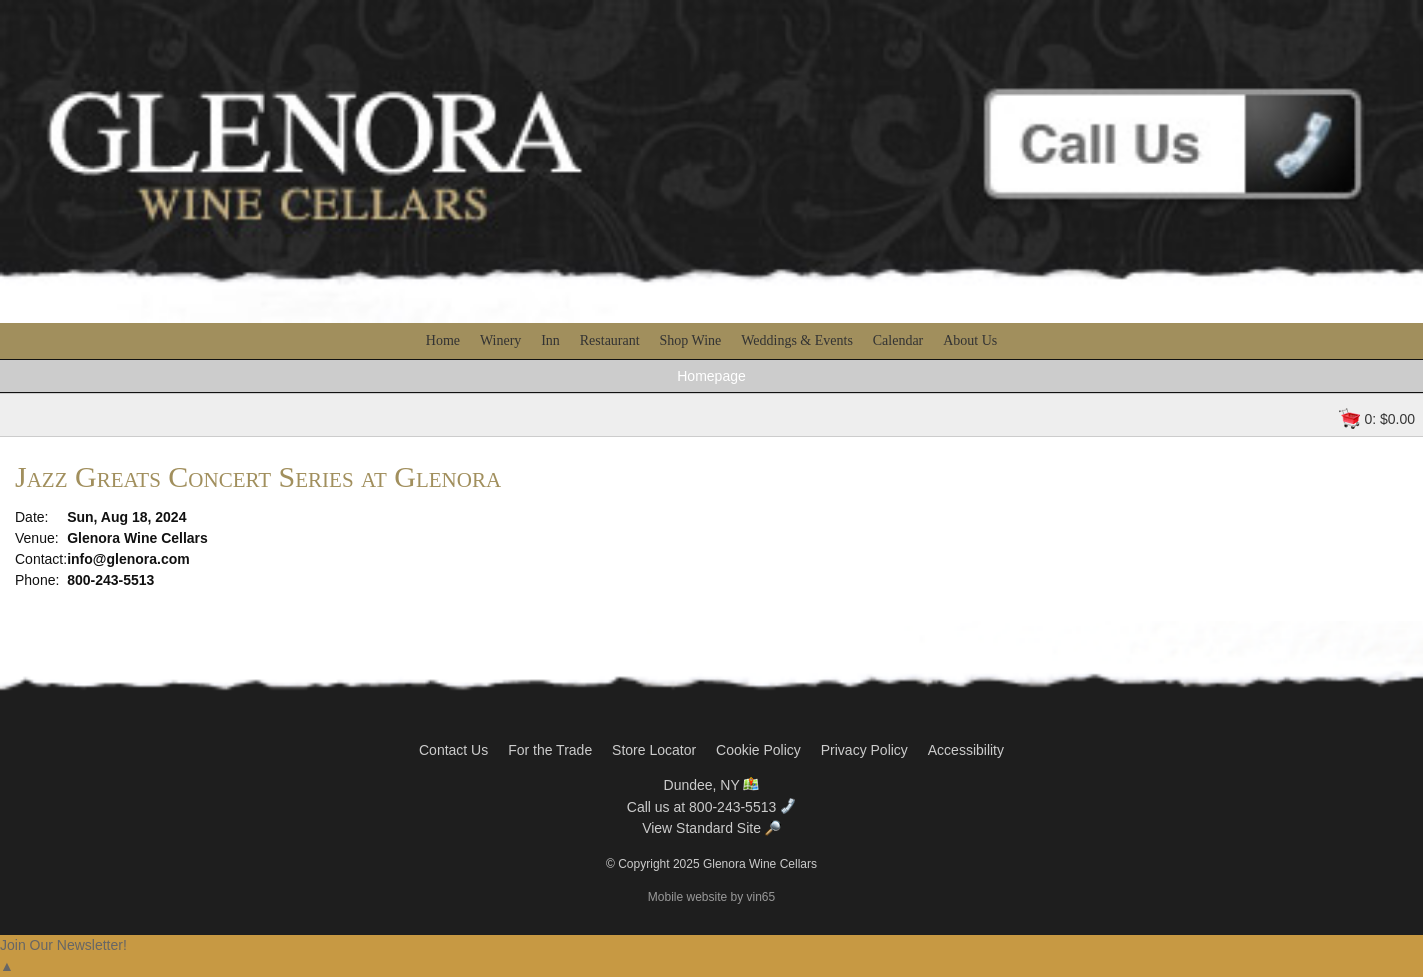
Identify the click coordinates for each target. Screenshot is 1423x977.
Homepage (711, 376)
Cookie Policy (758, 750)
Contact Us (453, 750)
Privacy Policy (864, 750)
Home (443, 340)
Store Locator (654, 750)
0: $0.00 (1389, 419)
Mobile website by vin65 (711, 897)
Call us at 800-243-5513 (711, 807)
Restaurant (610, 340)
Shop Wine (691, 340)
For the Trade (550, 750)
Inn (550, 340)
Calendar (898, 340)
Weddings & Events (797, 340)
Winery (500, 340)
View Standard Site (711, 828)
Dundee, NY (712, 785)
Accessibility (966, 750)
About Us (970, 340)
